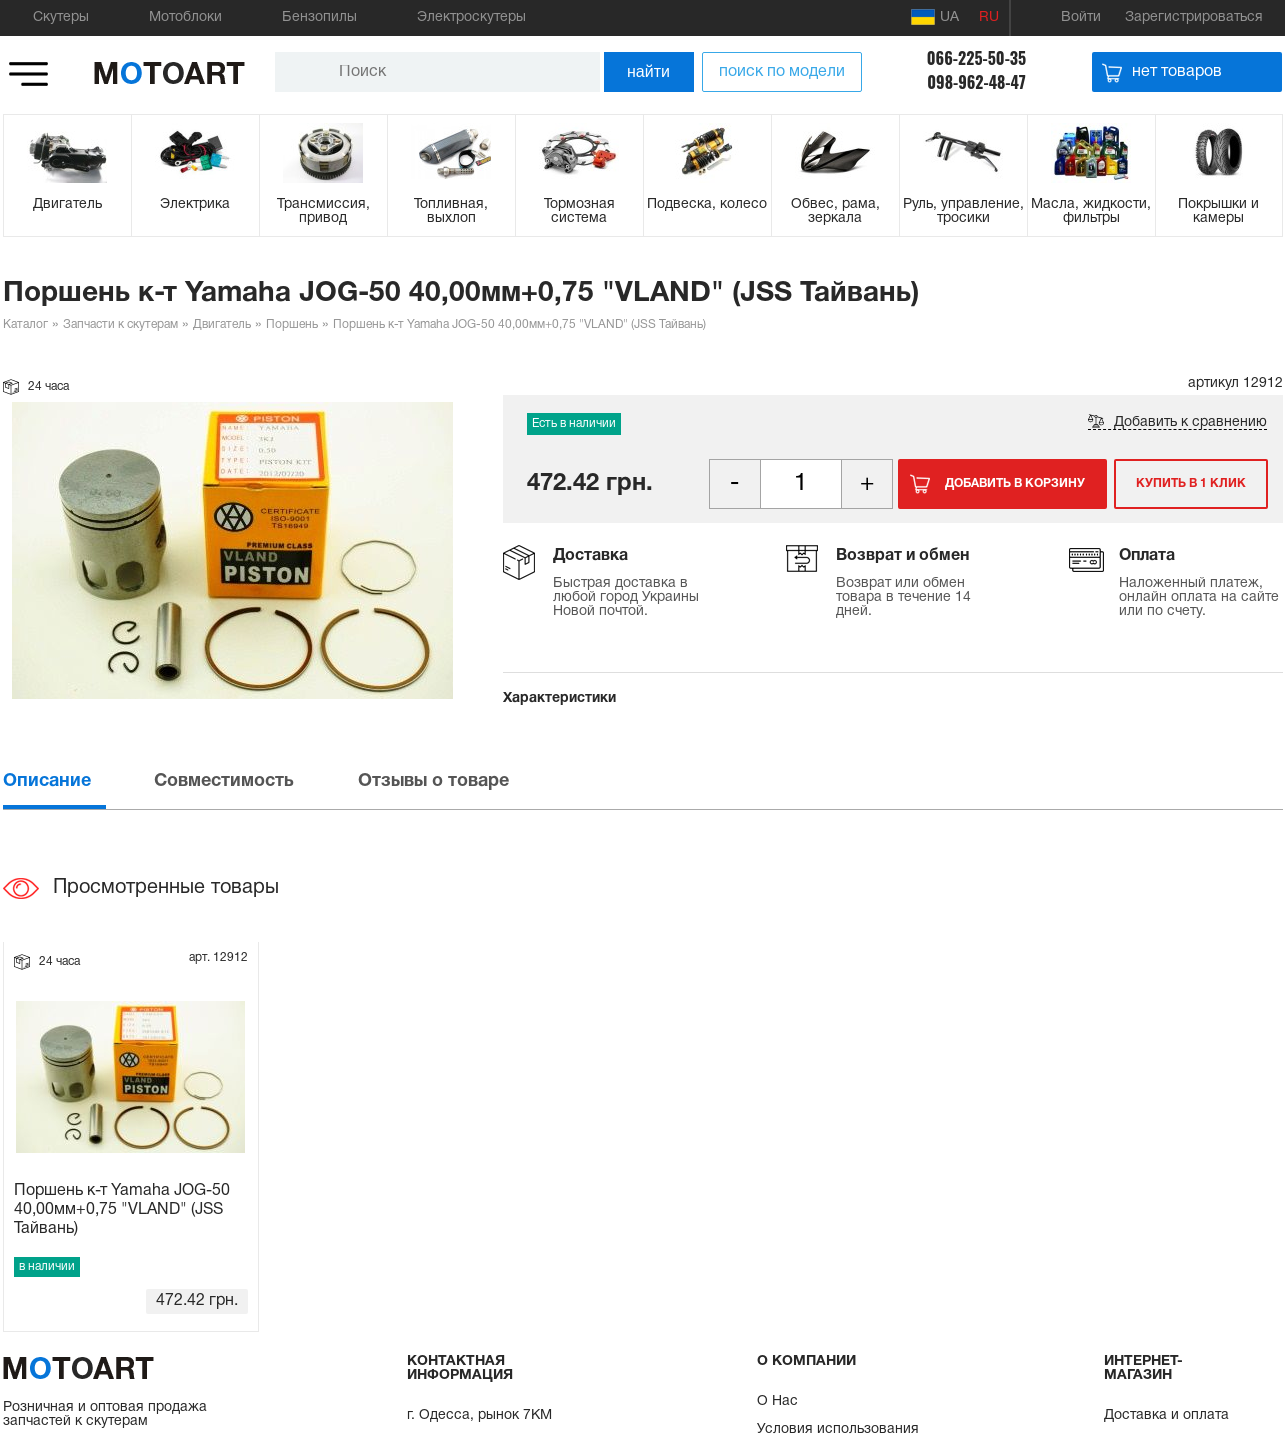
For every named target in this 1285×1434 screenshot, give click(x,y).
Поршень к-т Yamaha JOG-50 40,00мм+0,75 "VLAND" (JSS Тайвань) (122, 1210)
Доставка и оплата (1166, 1415)
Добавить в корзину (1015, 483)
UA (935, 17)
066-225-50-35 (976, 58)
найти (648, 71)
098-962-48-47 (976, 82)
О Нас (777, 1401)
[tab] (77, 781)
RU (989, 17)
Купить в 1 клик (1191, 483)
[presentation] (77, 781)
